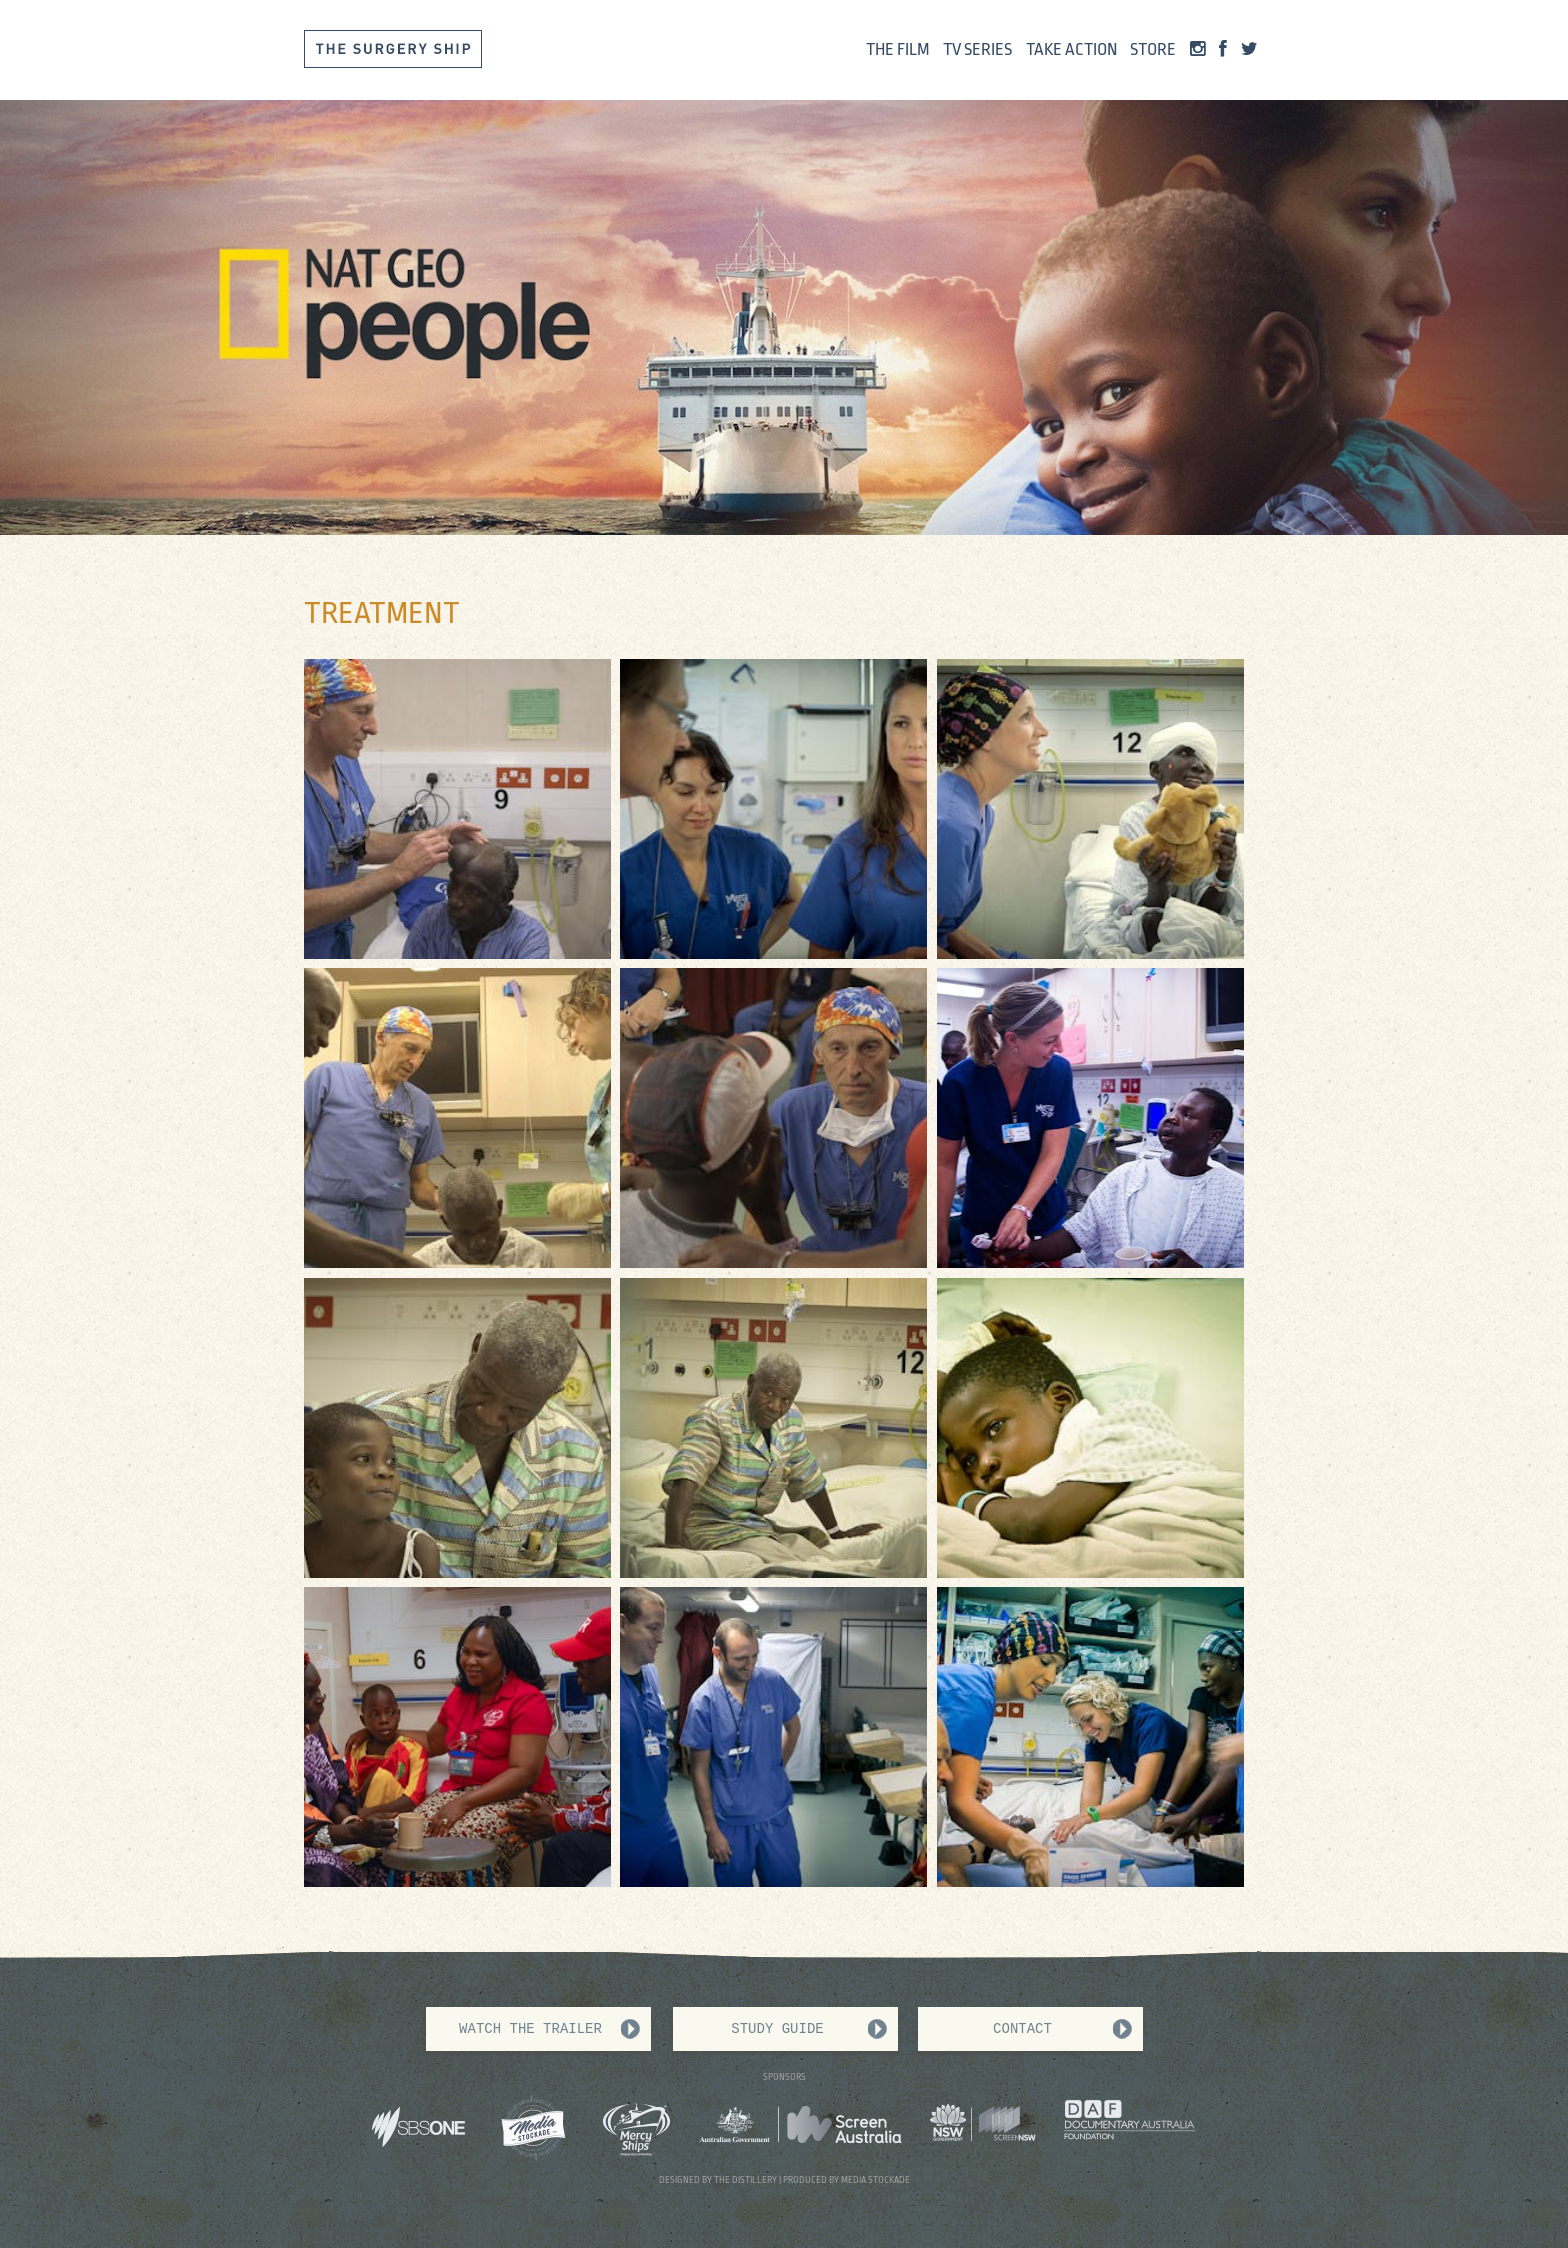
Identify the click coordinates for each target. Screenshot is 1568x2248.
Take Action (1071, 49)
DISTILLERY (754, 2180)
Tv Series (977, 49)
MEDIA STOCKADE (875, 2180)
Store (1153, 49)
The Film (898, 49)
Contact (1022, 2029)
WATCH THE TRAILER (530, 2029)
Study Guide (777, 2029)
